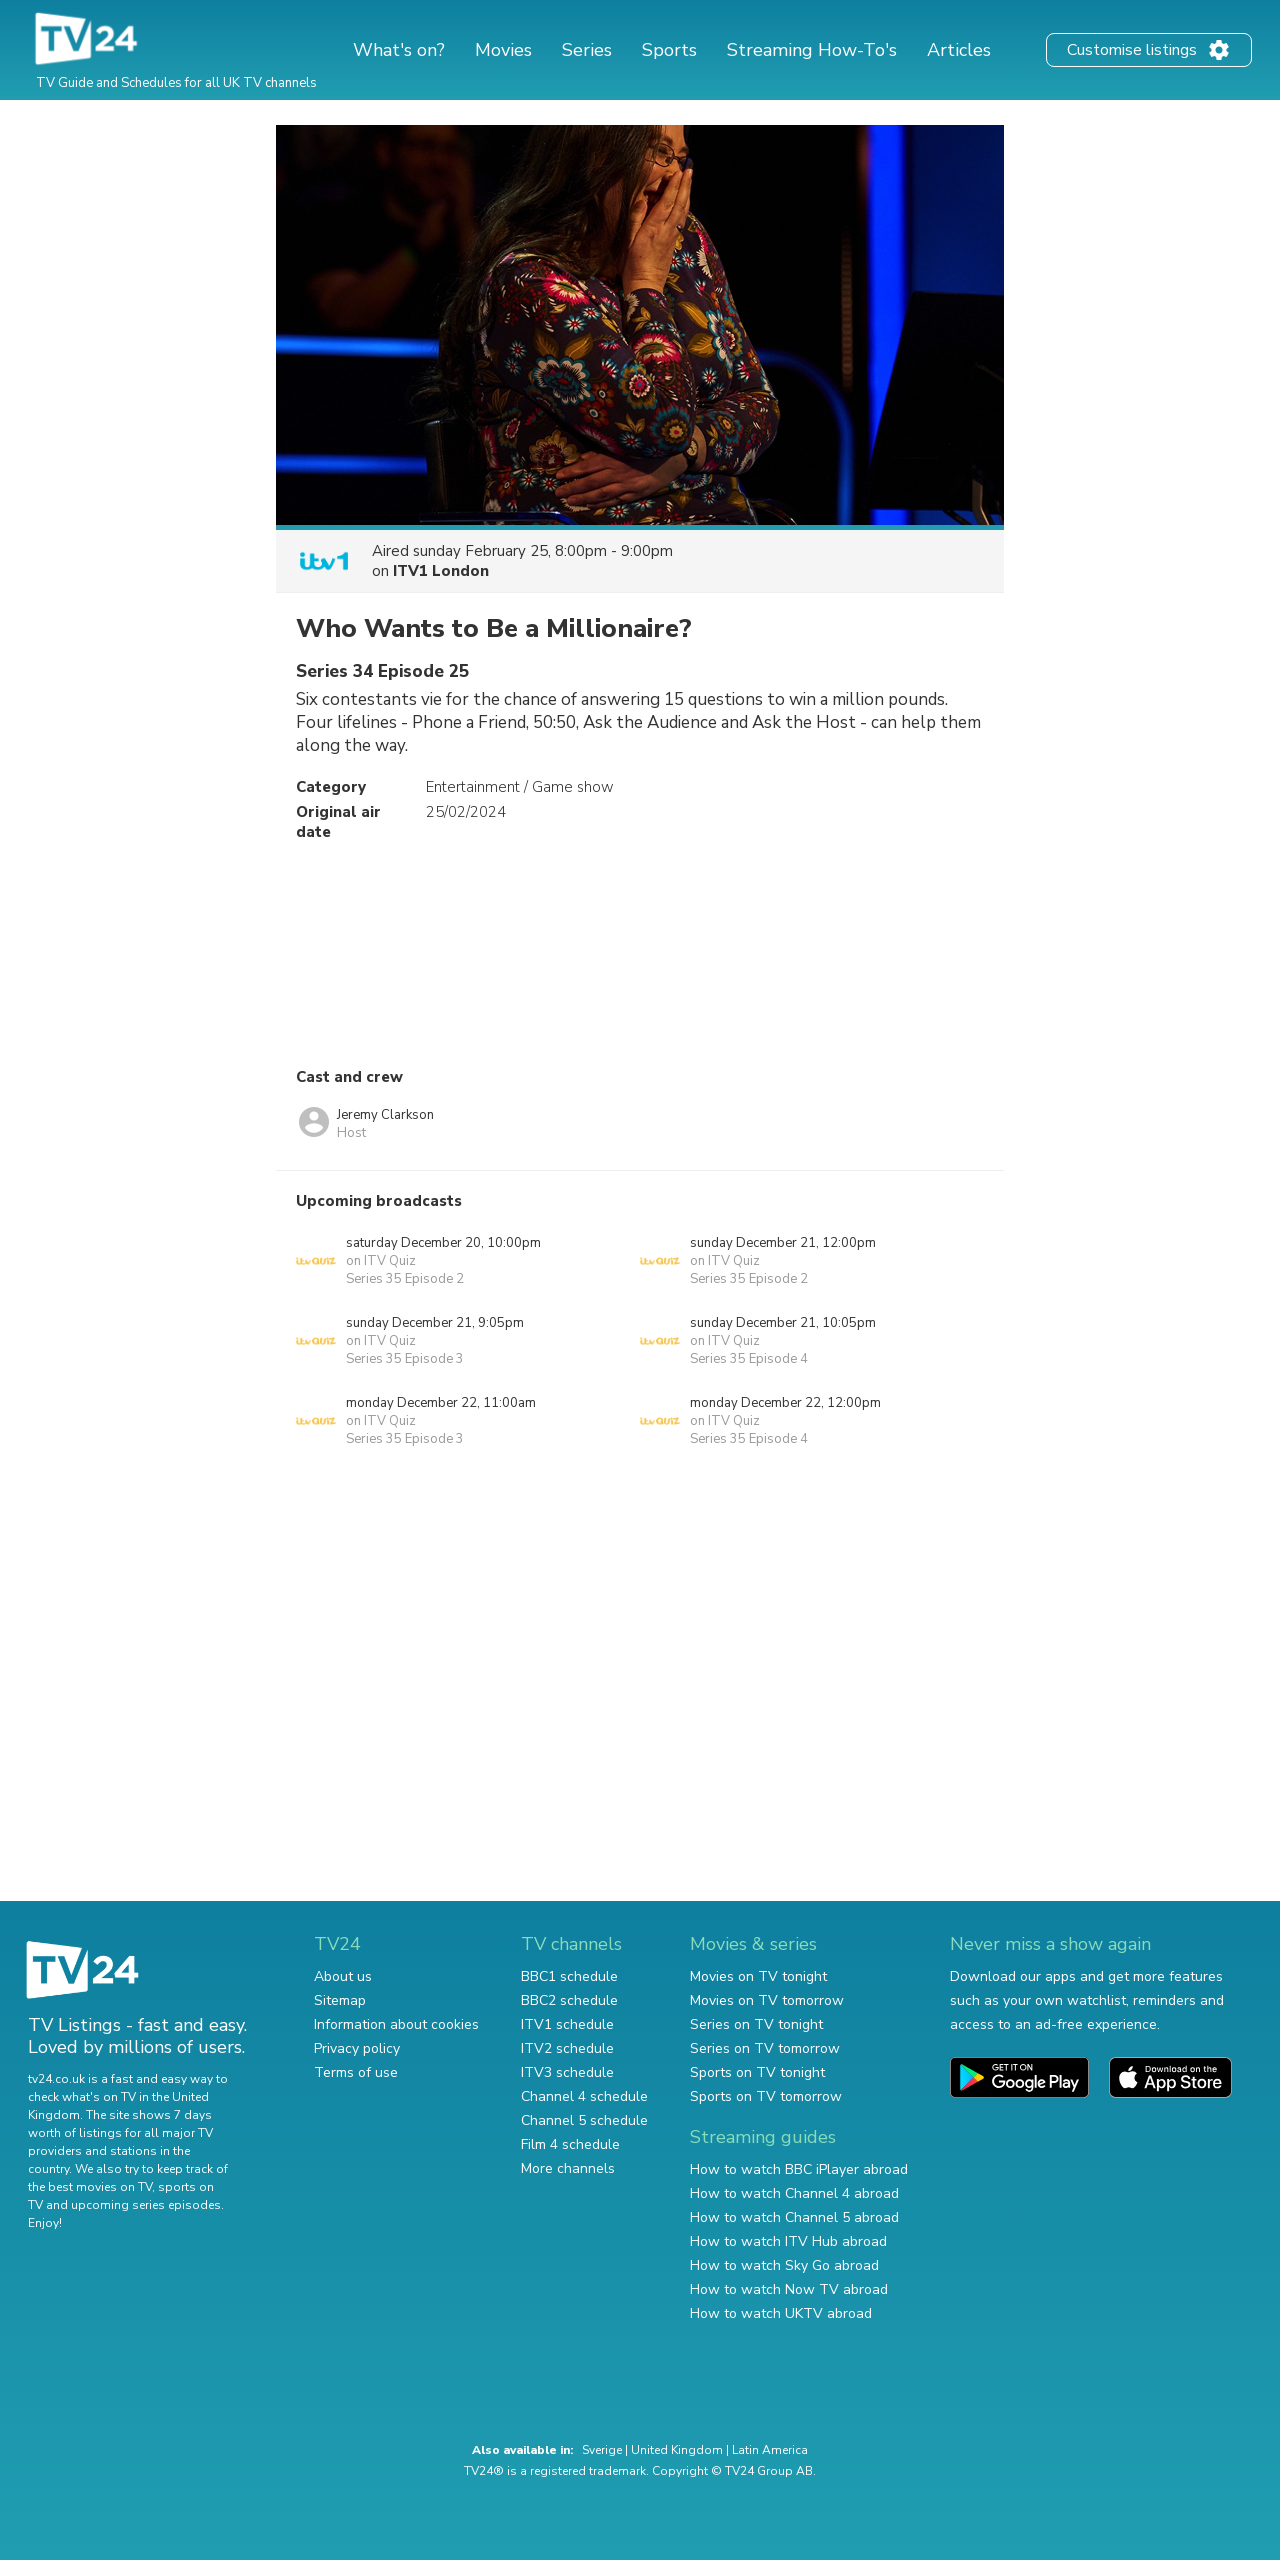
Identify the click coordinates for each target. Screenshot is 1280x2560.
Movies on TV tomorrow (767, 2000)
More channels (568, 2168)
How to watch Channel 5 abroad (794, 2217)
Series (587, 50)
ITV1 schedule (567, 2024)
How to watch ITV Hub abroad (788, 2241)
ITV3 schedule (567, 2072)
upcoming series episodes (146, 2205)
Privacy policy (357, 2048)
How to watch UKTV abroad (781, 2313)
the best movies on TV (90, 2187)
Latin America (770, 2450)
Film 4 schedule (570, 2144)
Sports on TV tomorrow (766, 2096)
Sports (669, 50)
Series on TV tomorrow (765, 2048)
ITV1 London (441, 571)
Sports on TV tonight (757, 2072)
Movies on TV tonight (758, 1976)
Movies (503, 50)
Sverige (602, 2450)
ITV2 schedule (567, 2048)
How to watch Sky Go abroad (784, 2265)
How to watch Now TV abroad (789, 2289)
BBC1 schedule (569, 1976)
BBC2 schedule (569, 2000)
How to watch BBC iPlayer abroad (799, 2169)
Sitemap (340, 2000)
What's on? (399, 50)
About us (343, 1976)
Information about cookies (396, 2024)
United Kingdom (677, 2450)
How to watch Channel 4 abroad (794, 2193)
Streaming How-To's (812, 50)
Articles (959, 50)
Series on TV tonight (756, 2024)
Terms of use (356, 2072)
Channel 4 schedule (584, 2096)
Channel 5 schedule (584, 2120)
